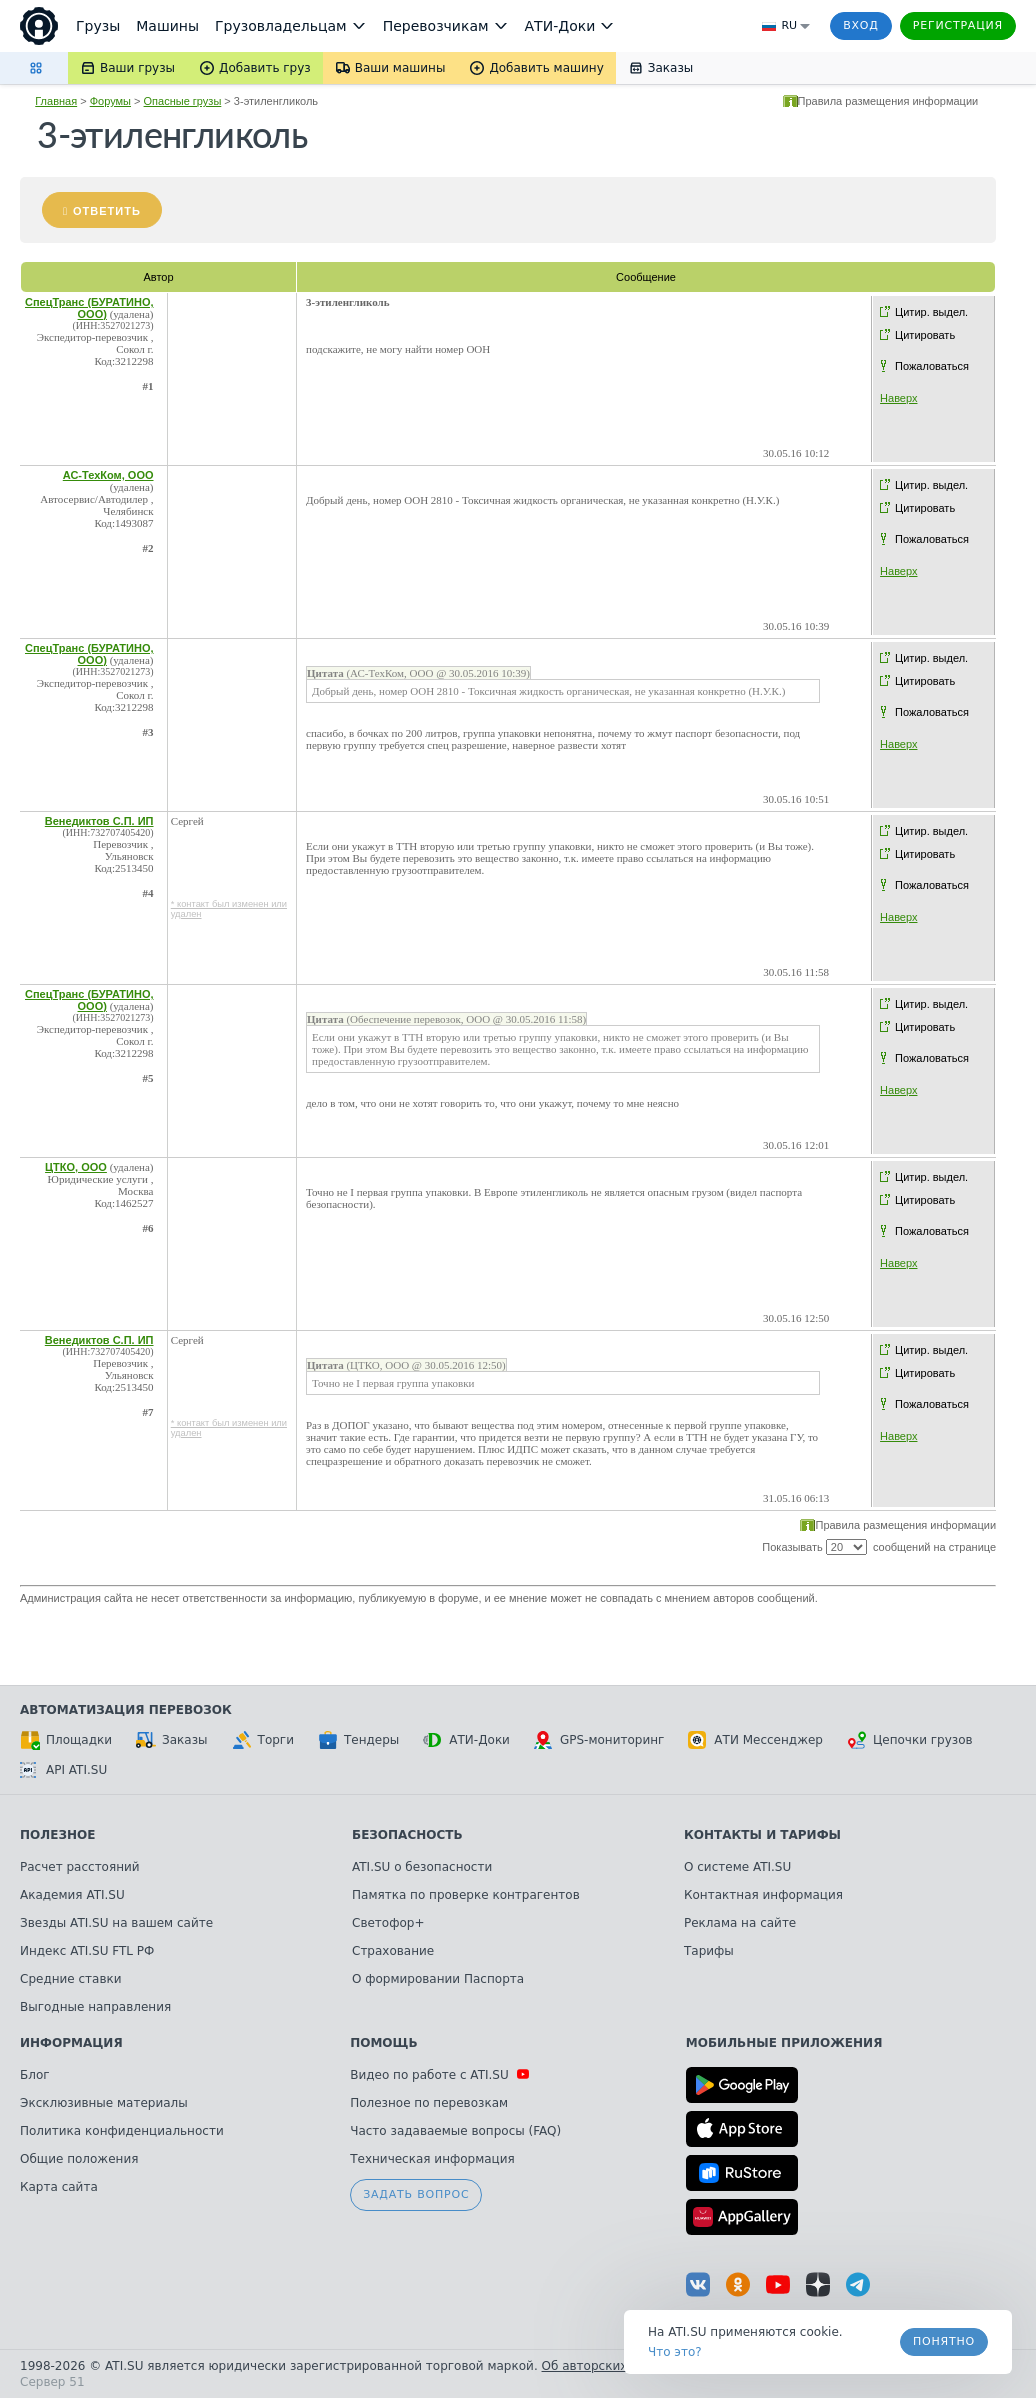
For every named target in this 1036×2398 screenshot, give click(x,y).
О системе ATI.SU (737, 1867)
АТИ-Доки (466, 1740)
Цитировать (925, 335)
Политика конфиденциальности (122, 2131)
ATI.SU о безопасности (422, 1867)
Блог (35, 2075)
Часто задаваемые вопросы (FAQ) (455, 2131)
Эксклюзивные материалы (104, 2103)
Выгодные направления (95, 2007)
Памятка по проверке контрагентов (466, 1895)
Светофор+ (388, 1923)
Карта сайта (59, 2187)
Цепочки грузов (910, 1740)
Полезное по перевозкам (429, 2103)
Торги (263, 1740)
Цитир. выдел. (931, 312)
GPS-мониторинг (599, 1740)
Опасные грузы (183, 101)
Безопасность (407, 1835)
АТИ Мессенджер (755, 1740)
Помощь (383, 2043)
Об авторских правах (609, 2366)
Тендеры (358, 1740)
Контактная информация (763, 1895)
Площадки (66, 1740)
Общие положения (79, 2159)
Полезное (57, 1835)
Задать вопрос (416, 2194)
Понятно (944, 2341)
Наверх (898, 398)
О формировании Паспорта (438, 1979)
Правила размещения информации (888, 101)
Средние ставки (71, 1979)
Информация (71, 2043)
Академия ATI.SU (72, 1895)
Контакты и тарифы (762, 1835)
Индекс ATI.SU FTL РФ (87, 1951)
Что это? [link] (675, 2352)
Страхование (393, 1951)
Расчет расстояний (80, 1867)
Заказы (172, 1740)
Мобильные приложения (784, 2043)
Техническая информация (432, 2159)
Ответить (107, 211)
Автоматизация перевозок (126, 1710)
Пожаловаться (932, 366)
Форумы (110, 101)
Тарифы (709, 1951)
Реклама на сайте (740, 1923)
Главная (56, 101)
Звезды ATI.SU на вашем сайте (116, 1923)
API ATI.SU (63, 1770)
